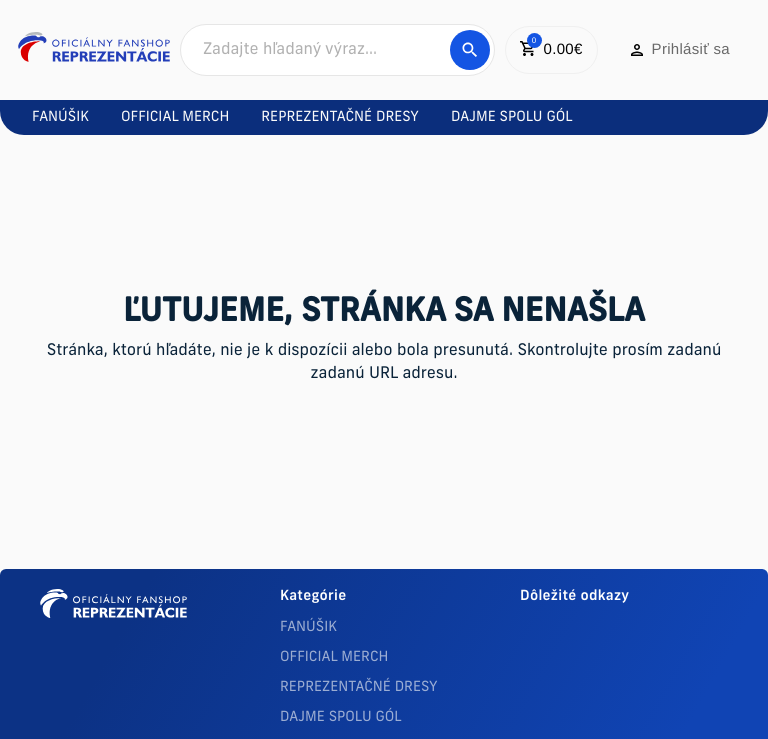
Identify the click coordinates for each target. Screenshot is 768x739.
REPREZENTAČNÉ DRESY (359, 687)
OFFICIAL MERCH (334, 657)
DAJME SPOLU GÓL (341, 717)
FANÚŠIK (308, 627)
